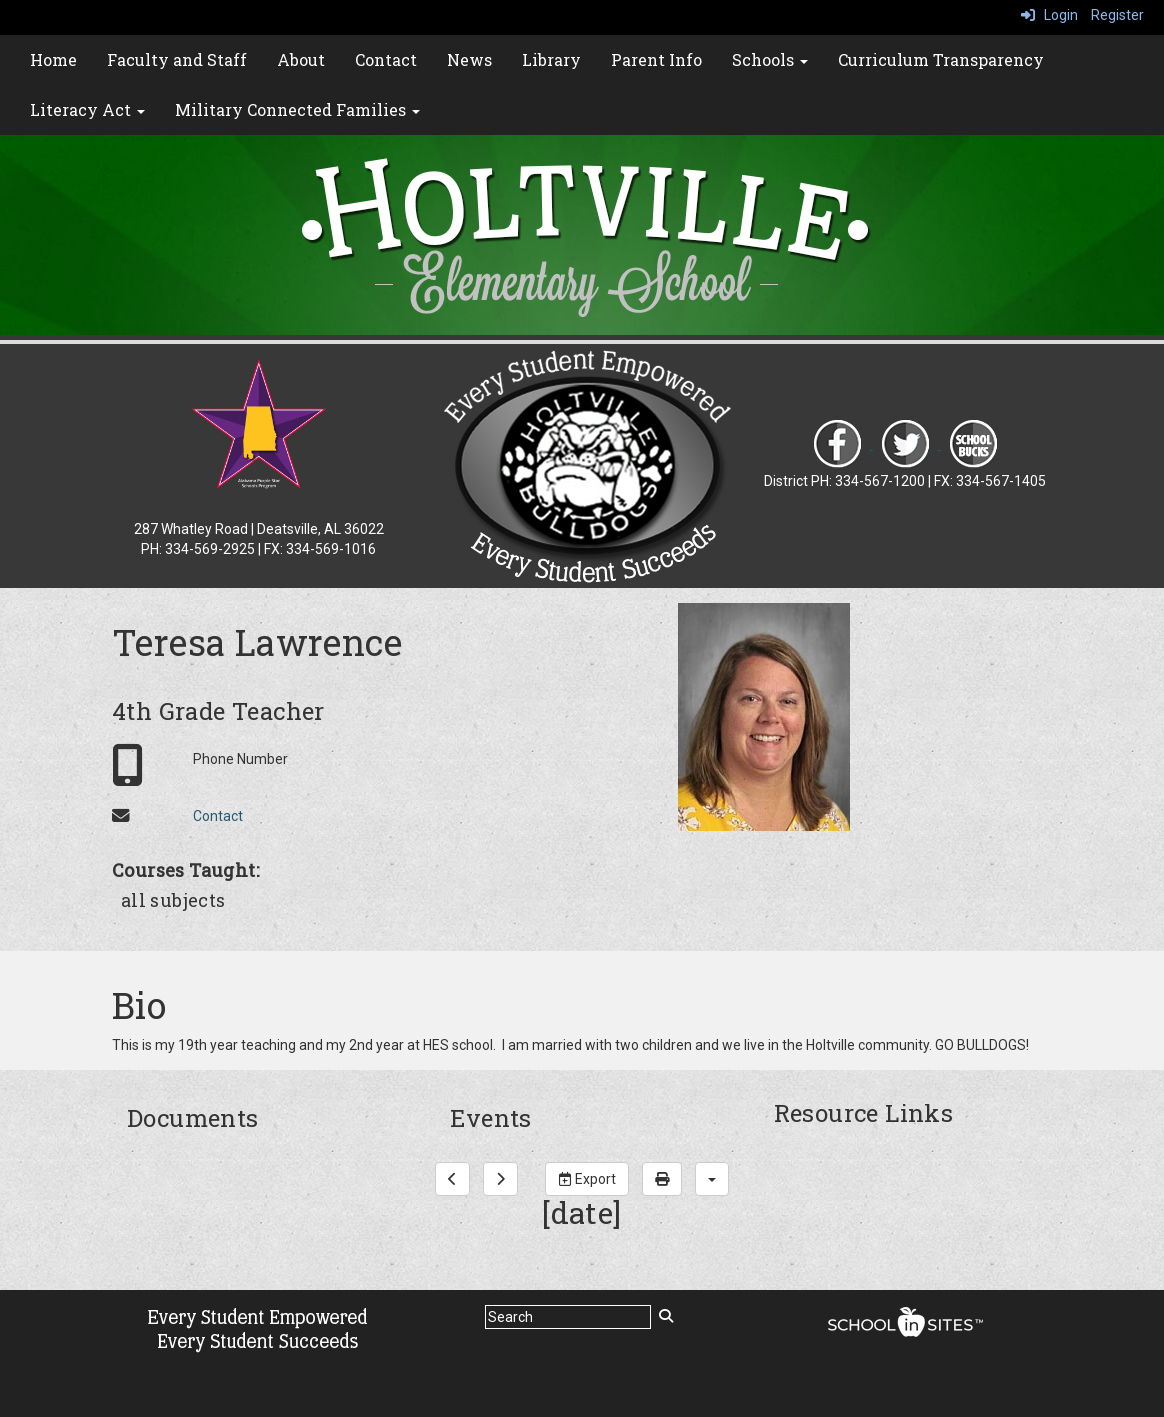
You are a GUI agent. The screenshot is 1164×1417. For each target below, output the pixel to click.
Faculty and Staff (177, 59)
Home (53, 59)
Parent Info (656, 59)
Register (1117, 15)
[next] (500, 1179)
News (469, 59)
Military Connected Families (297, 109)
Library (551, 59)
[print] (662, 1179)
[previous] (452, 1179)
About (301, 59)
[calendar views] (712, 1179)
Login (1049, 15)
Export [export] (587, 1179)
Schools (770, 59)
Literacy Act (87, 109)
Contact (386, 59)
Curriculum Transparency (941, 59)
